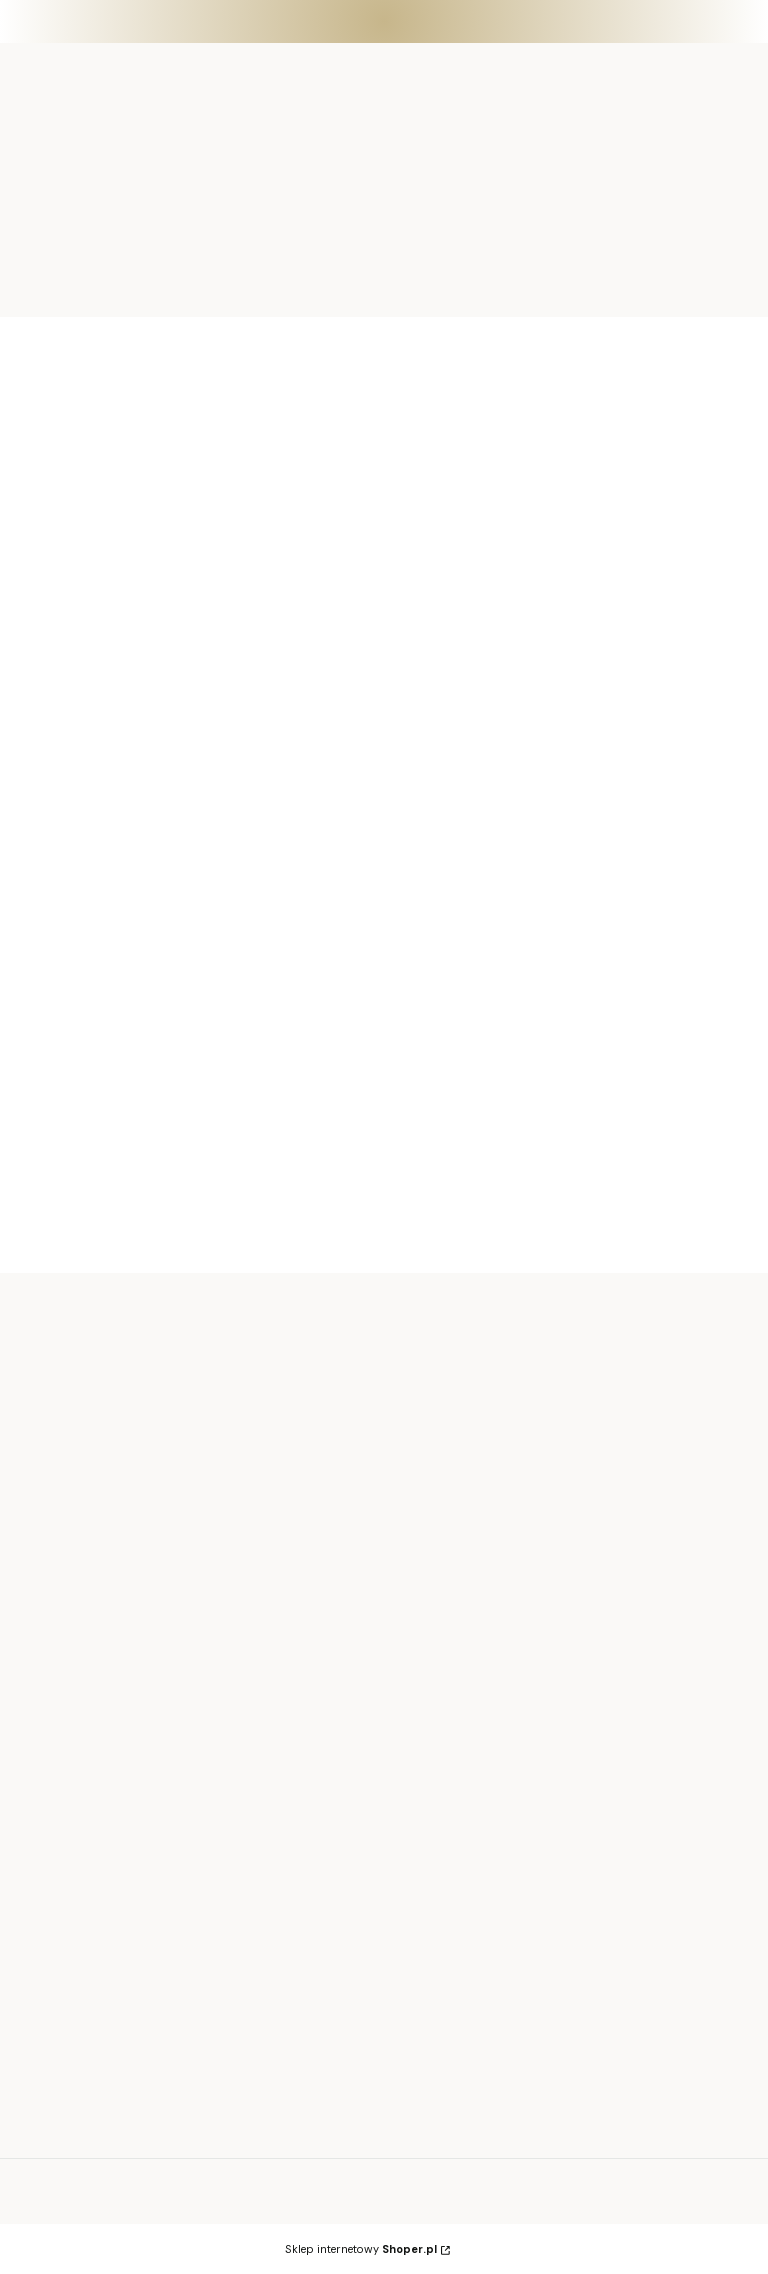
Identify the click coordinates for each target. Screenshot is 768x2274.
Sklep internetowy (361, 2249)
